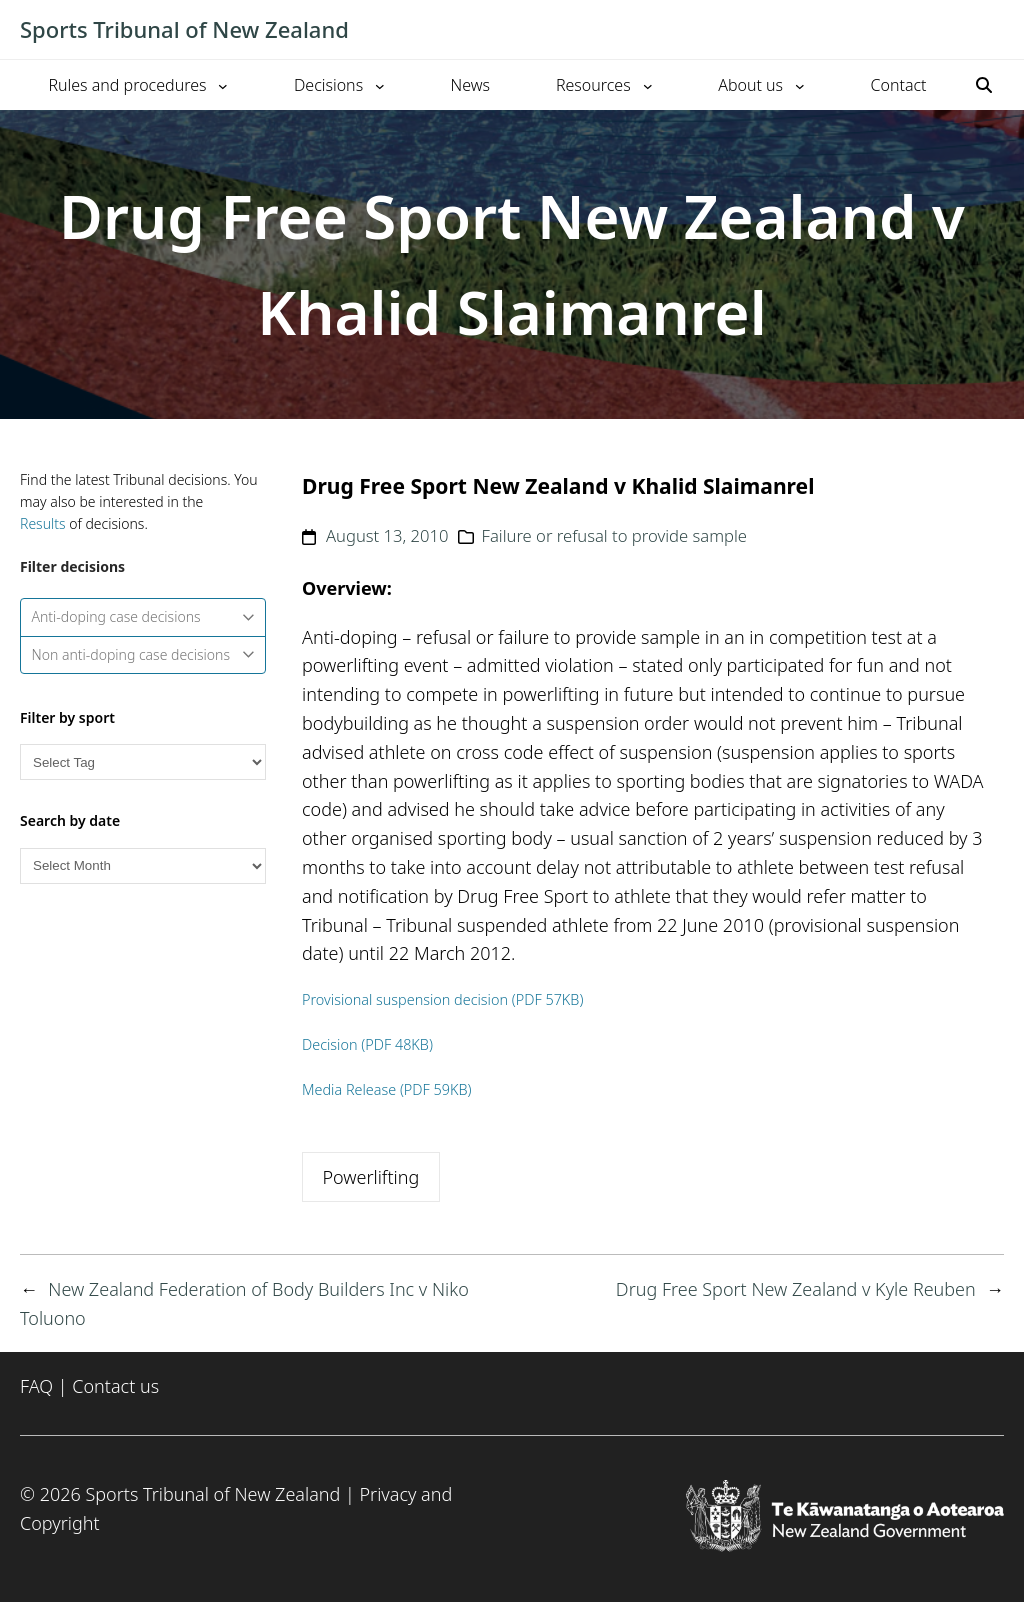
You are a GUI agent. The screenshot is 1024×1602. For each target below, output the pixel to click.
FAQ (36, 1386)
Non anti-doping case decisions (143, 654)
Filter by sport (67, 717)
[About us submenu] (800, 85)
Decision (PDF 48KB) (367, 1044)
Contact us (115, 1386)
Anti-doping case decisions (143, 616)
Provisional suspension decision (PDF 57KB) (442, 999)
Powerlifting (370, 1177)
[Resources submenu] (648, 85)
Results (43, 523)
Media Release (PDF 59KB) (387, 1089)
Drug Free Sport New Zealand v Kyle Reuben (796, 1289)
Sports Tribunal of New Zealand (184, 29)
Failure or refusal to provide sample (614, 535)
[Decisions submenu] (380, 85)
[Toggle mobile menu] (994, 30)
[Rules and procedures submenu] (223, 85)
